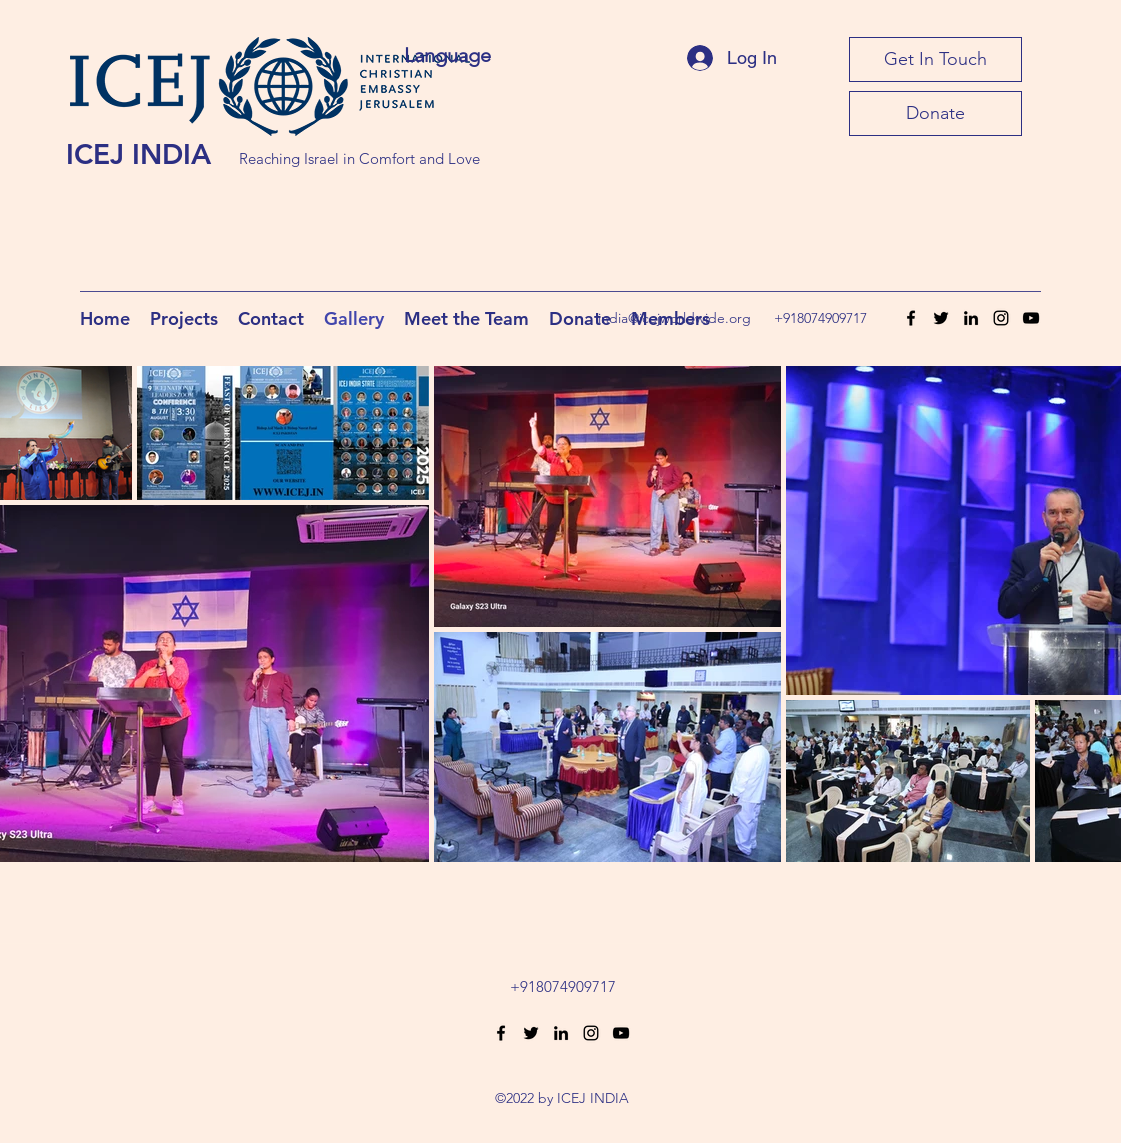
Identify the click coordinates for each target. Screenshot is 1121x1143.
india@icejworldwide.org (674, 318)
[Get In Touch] (935, 59)
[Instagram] (1001, 318)
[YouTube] (1031, 318)
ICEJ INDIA (138, 154)
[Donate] (935, 113)
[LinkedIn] (971, 318)
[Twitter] (941, 318)
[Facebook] (911, 318)
